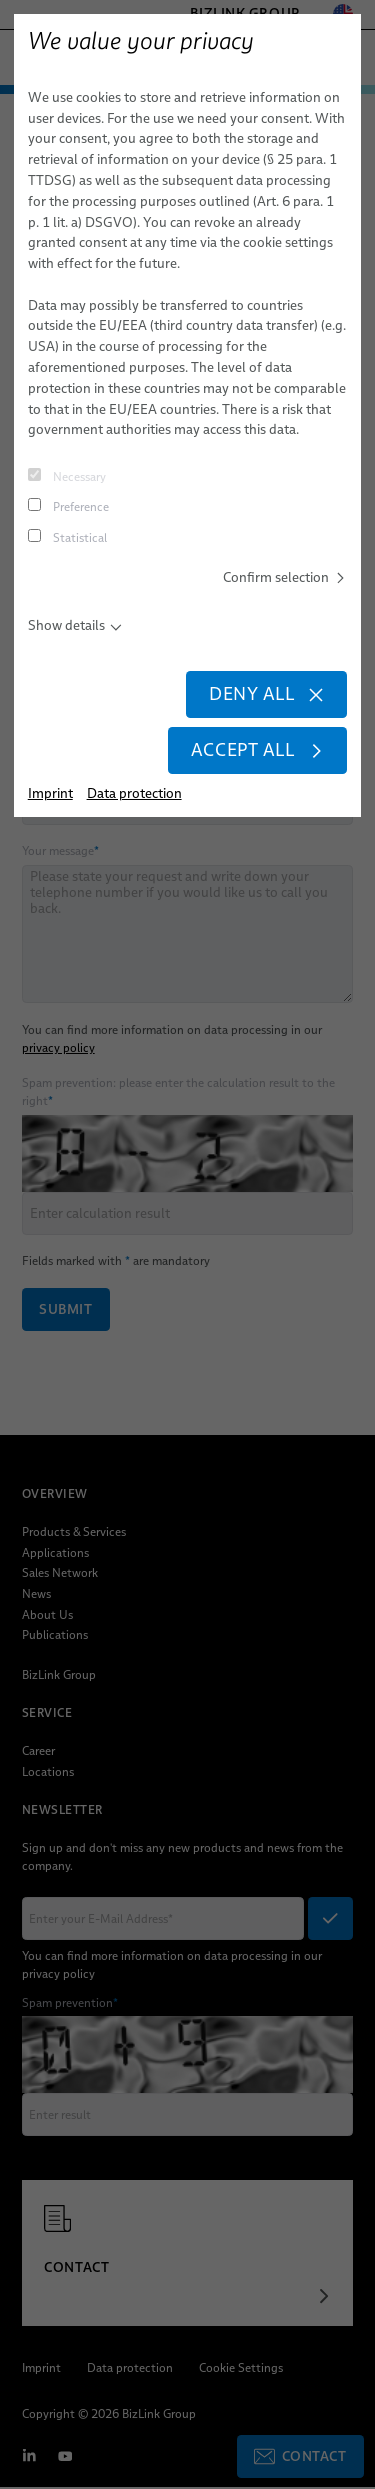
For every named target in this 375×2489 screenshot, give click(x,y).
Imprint (50, 793)
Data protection (134, 793)
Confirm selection (285, 577)
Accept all (258, 750)
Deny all (267, 694)
